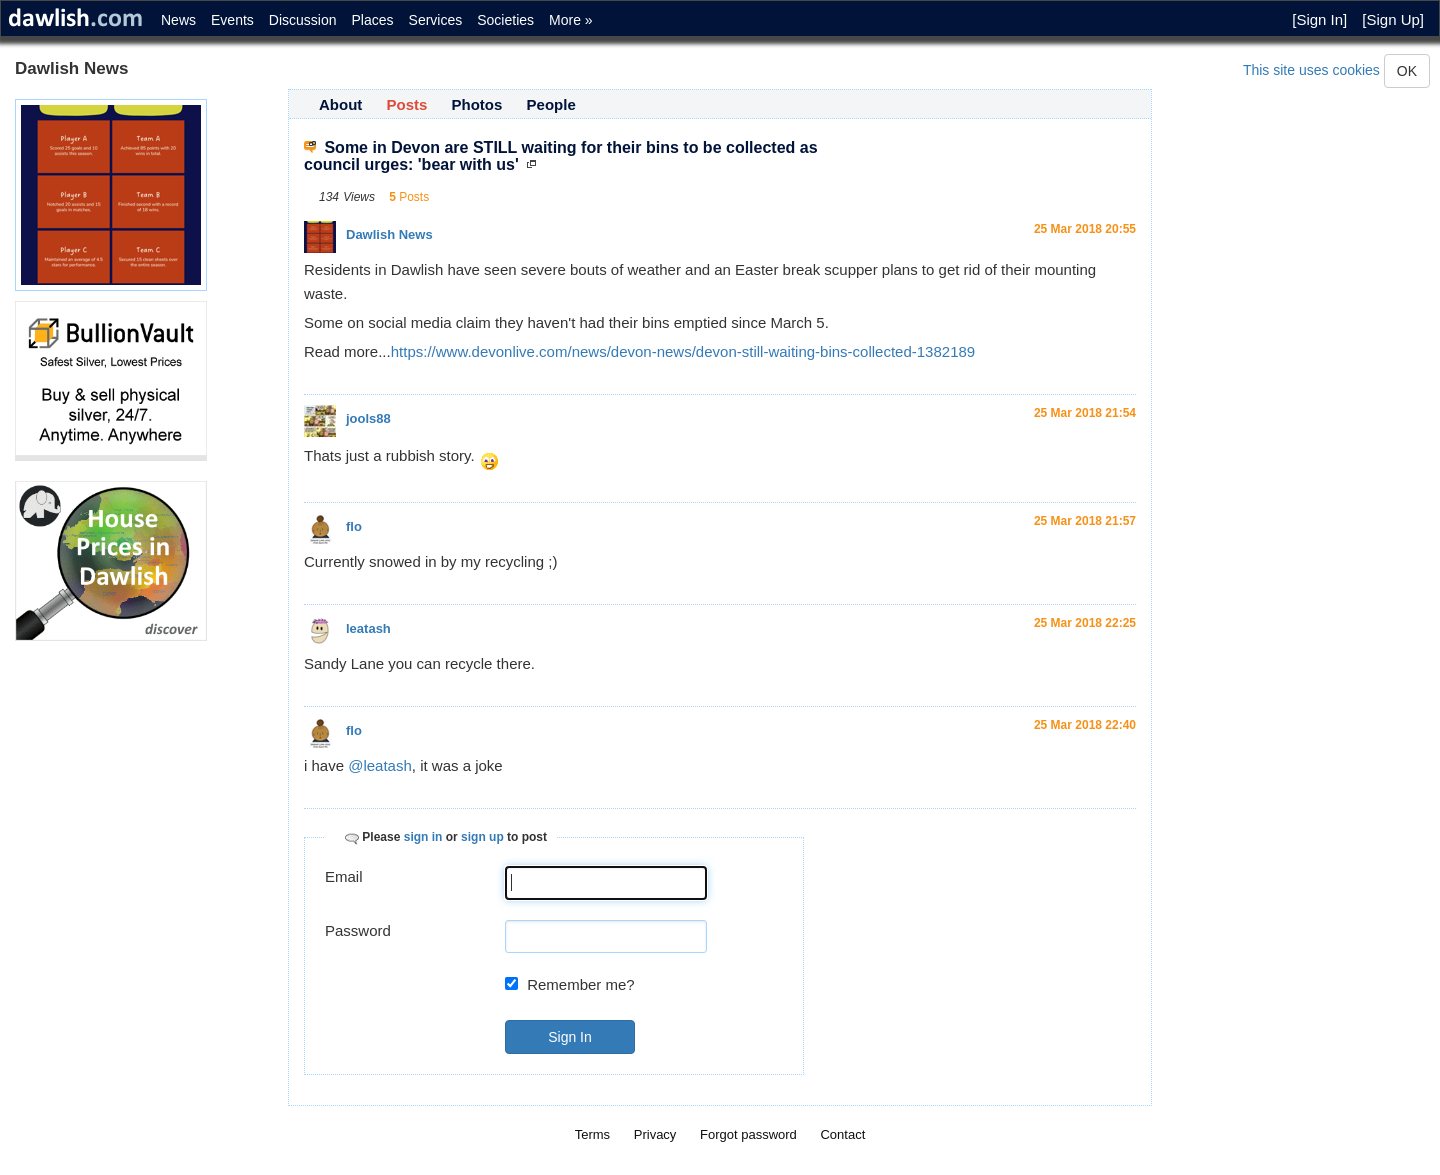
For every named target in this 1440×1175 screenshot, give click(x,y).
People (551, 104)
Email (344, 876)
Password (358, 930)
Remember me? (581, 984)
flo (354, 526)
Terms (592, 1134)
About (340, 104)
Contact (842, 1134)
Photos (477, 104)
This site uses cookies (1311, 70)
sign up (482, 837)
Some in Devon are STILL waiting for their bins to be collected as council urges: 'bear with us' (561, 156)
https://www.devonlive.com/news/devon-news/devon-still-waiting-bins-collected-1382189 (683, 351)
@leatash (380, 765)
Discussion (303, 20)
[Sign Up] (1393, 19)
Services (436, 20)
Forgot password (748, 1134)
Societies (505, 20)
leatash (368, 628)
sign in (423, 837)
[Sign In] (1319, 19)
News (178, 20)
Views (359, 197)
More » (571, 20)
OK (1407, 71)
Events (232, 20)
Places (373, 20)
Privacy (655, 1134)
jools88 (368, 418)
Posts (407, 104)
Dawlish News (389, 234)
